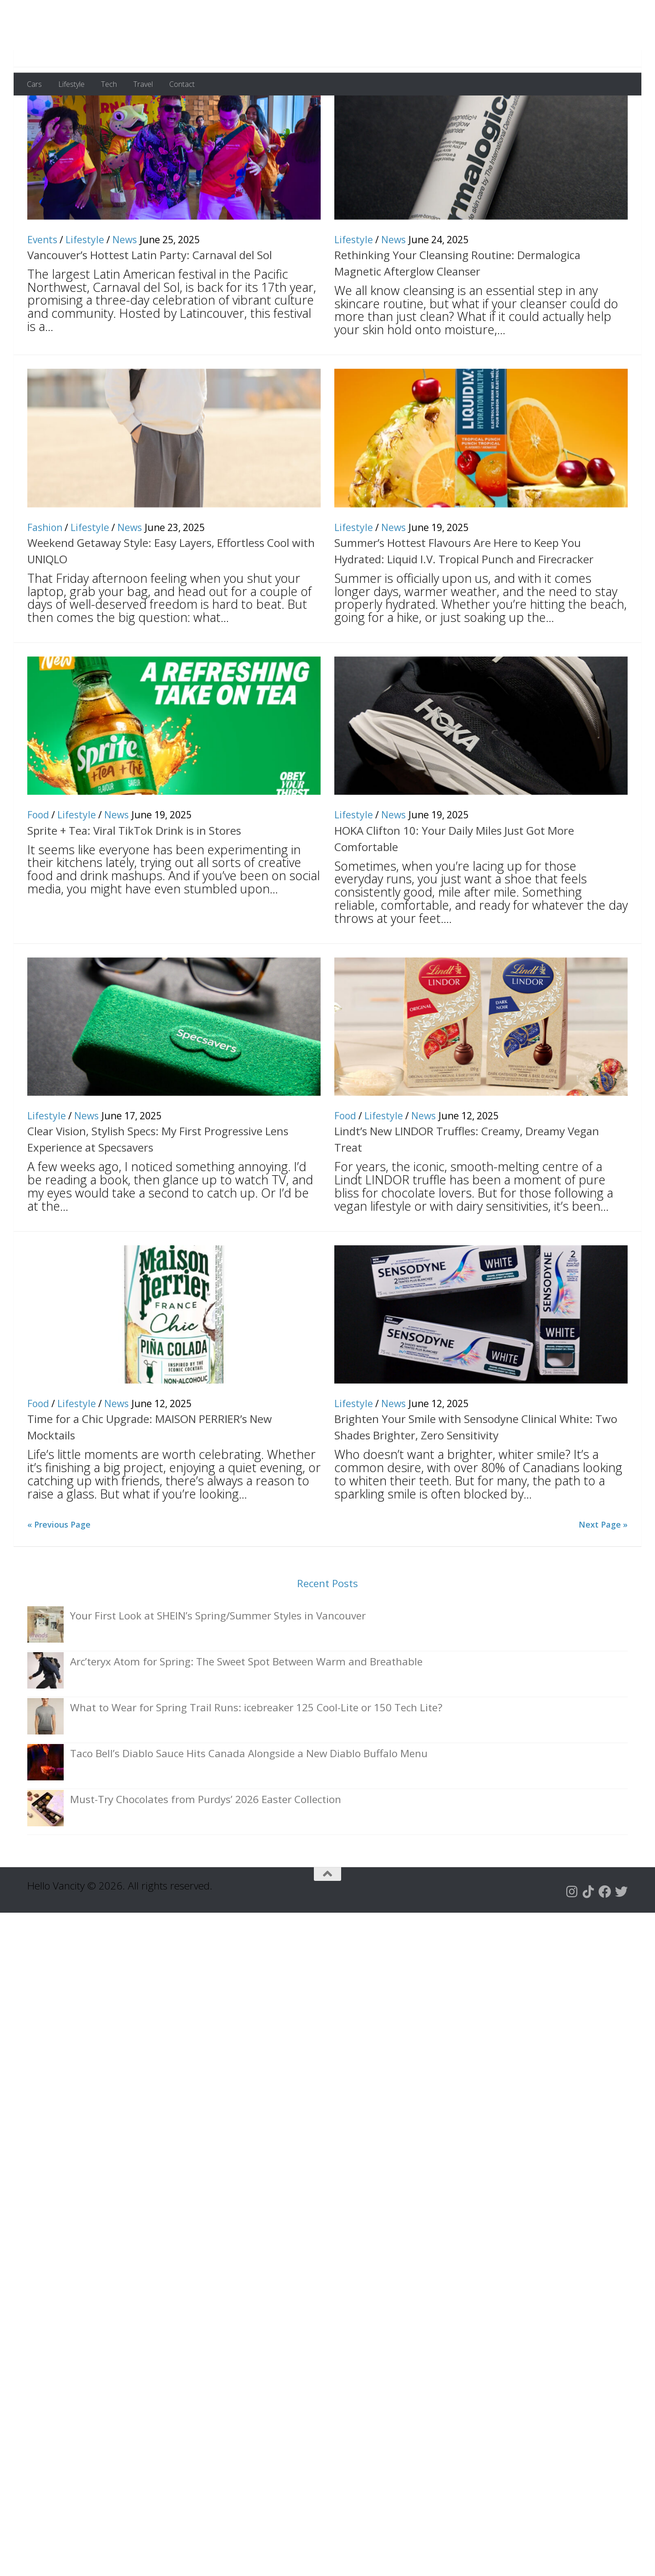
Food (38, 859)
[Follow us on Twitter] (621, 1936)
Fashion (44, 572)
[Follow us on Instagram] (572, 1936)
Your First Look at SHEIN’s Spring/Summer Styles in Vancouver (218, 1660)
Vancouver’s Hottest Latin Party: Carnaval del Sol (149, 299)
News (124, 284)
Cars (34, 84)
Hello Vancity (106, 36)
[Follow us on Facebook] (605, 1936)
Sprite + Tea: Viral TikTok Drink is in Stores (134, 874)
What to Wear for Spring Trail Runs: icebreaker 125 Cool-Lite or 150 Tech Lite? (256, 1752)
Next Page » (603, 1569)
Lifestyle (71, 84)
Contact (182, 84)
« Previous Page (59, 1569)
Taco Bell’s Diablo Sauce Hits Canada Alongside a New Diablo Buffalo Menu (249, 1798)
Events (42, 284)
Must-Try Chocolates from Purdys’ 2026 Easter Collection (205, 1844)
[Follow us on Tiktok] (588, 1936)
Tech (109, 84)
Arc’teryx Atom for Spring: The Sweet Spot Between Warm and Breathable (246, 1706)
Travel (143, 84)
